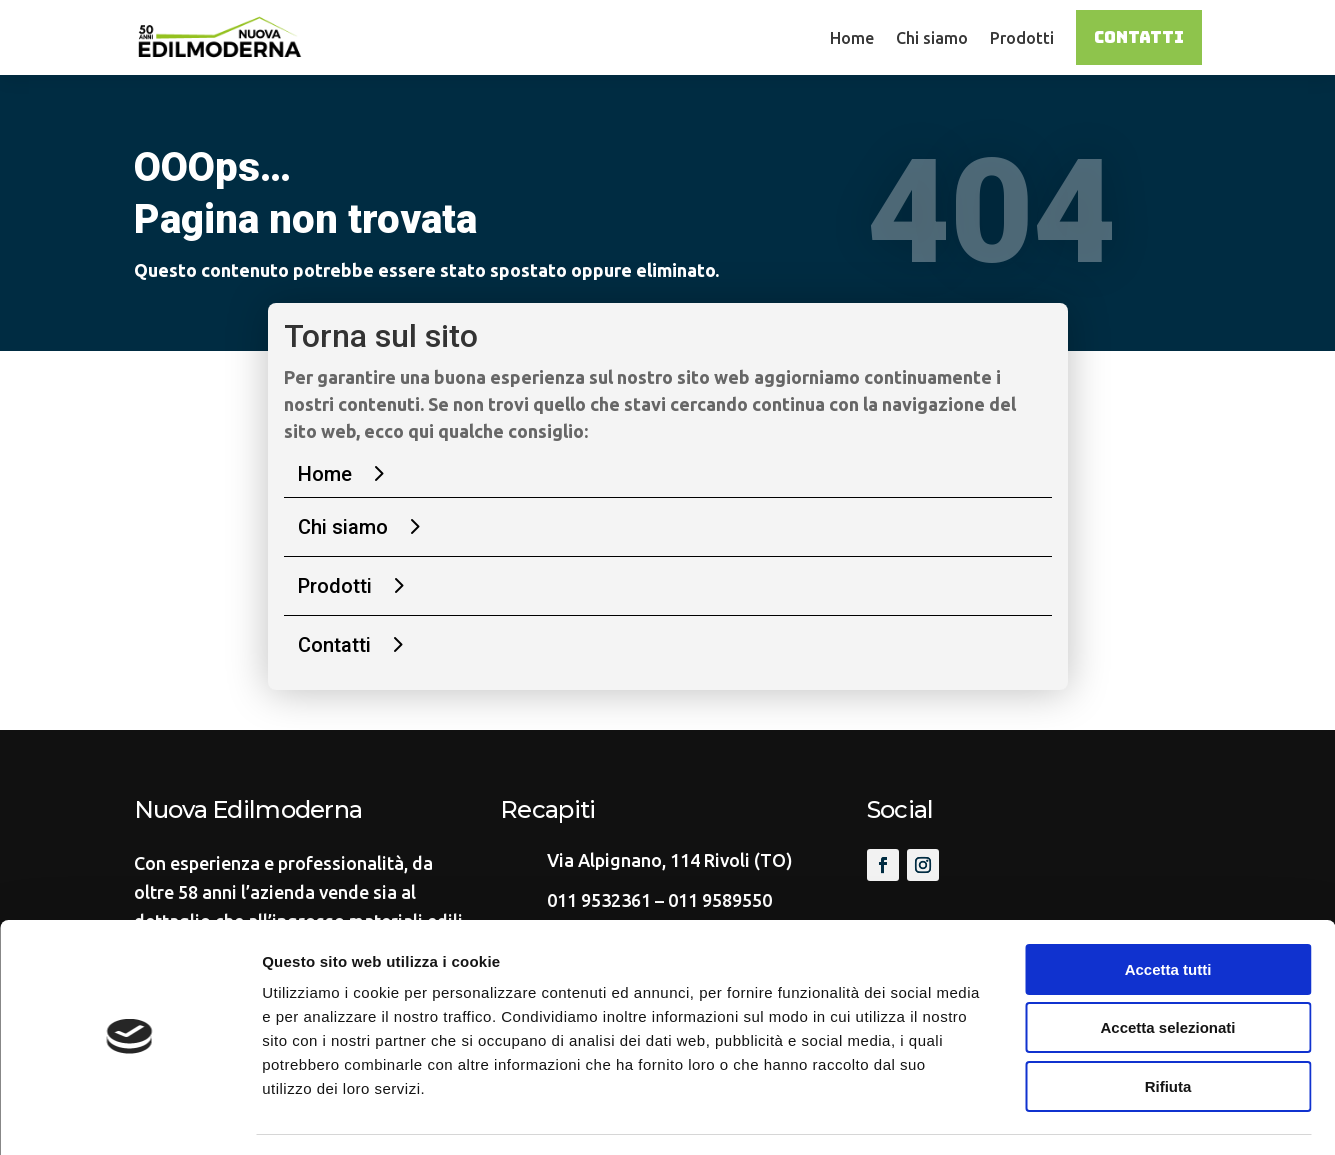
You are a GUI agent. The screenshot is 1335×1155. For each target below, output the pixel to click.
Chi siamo (932, 38)
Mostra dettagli (1052, 1115)
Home (852, 38)
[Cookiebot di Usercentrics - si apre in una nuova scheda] (129, 1116)
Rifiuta (1168, 1027)
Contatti (1139, 37)
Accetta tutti (1168, 910)
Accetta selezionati (1167, 969)
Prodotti (1022, 38)
